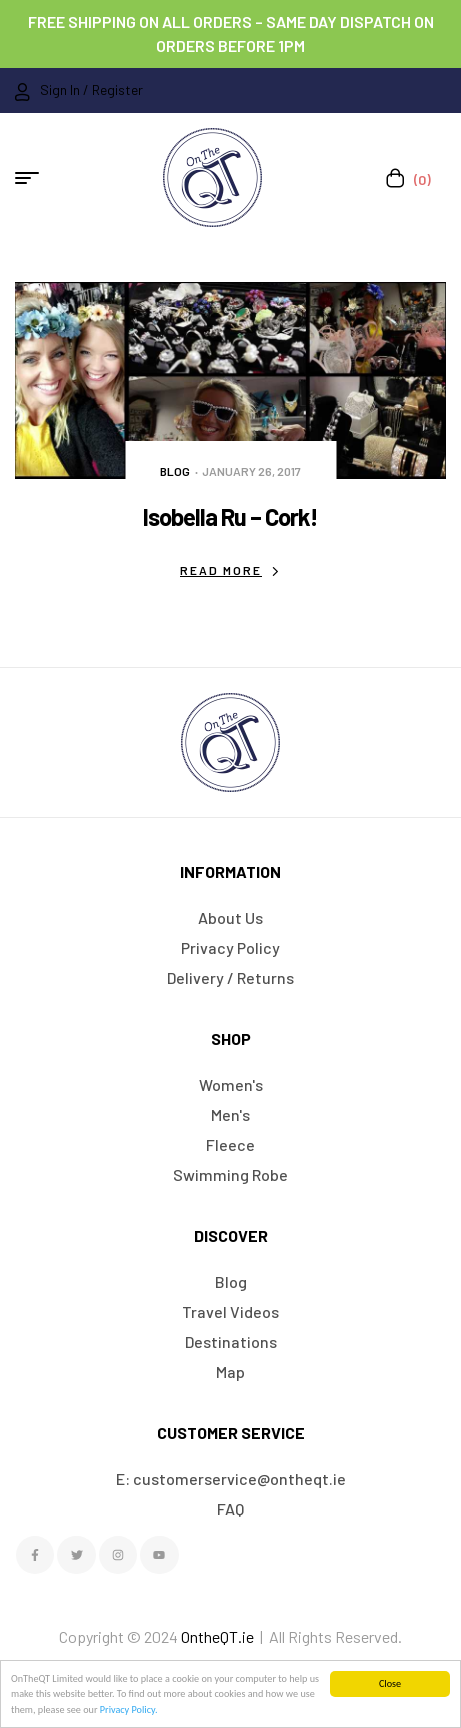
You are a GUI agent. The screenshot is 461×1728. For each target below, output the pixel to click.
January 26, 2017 (251, 471)
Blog (175, 471)
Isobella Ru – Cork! (230, 516)
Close (390, 1683)
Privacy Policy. (129, 1709)
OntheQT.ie (217, 1636)
